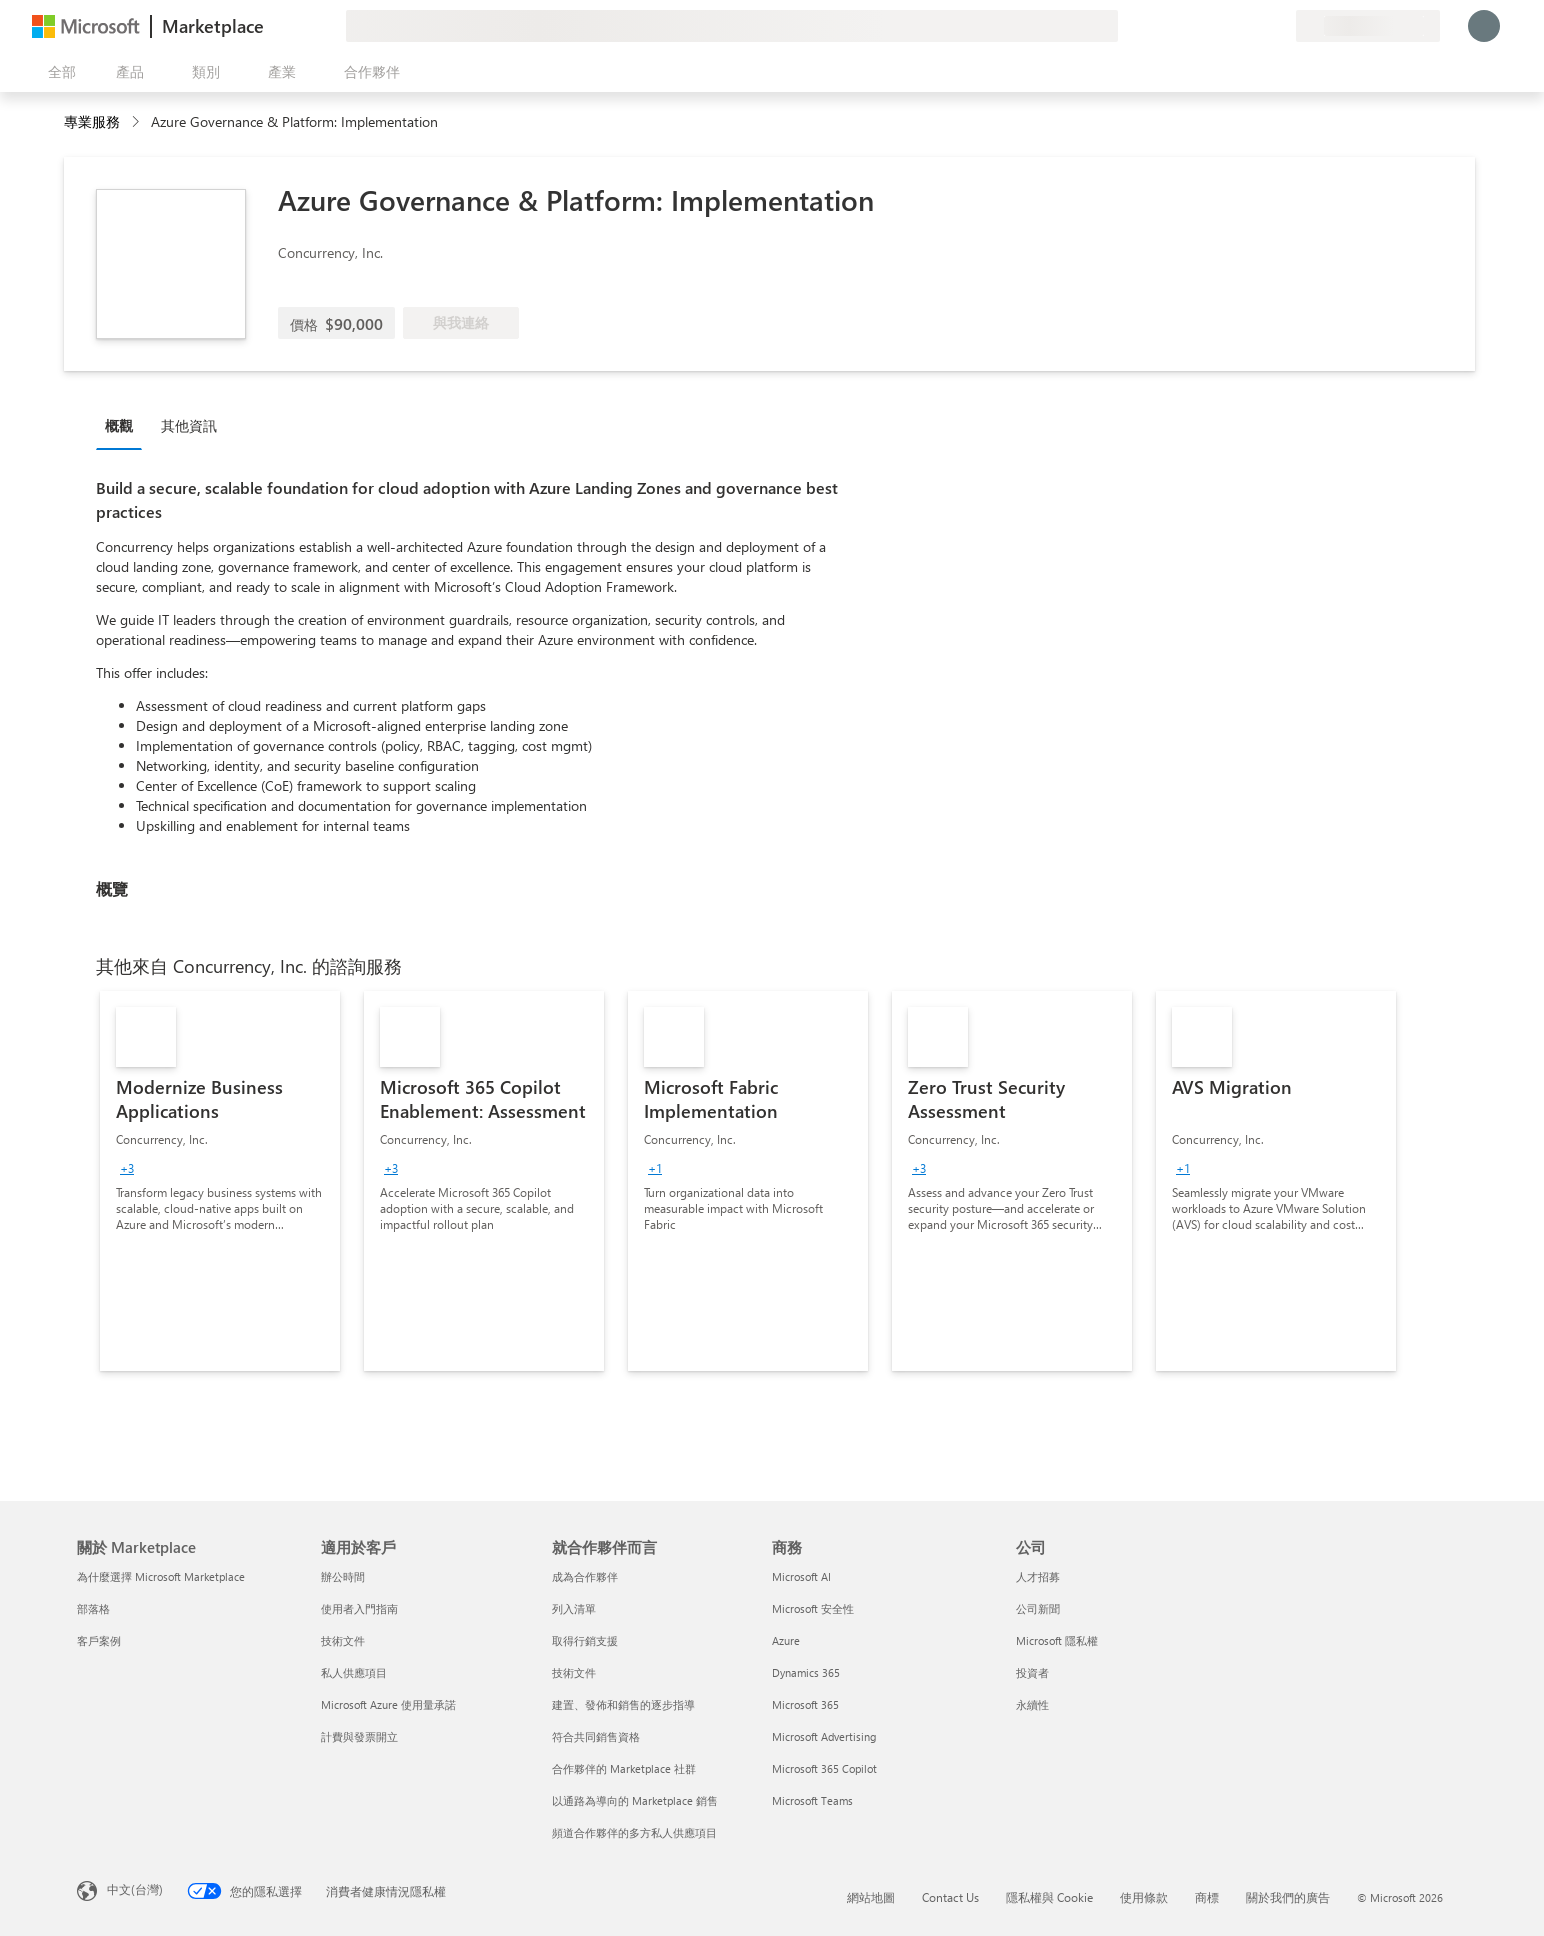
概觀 (119, 425)
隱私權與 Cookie (1049, 1897)
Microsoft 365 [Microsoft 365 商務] (805, 1704)
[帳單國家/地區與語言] (1368, 26)
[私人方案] (1280, 26)
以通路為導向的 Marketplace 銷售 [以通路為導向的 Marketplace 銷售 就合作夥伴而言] (635, 1800)
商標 (1207, 1897)
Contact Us (950, 1897)
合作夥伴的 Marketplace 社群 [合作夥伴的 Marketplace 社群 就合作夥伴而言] (624, 1768)
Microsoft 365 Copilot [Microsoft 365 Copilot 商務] (824, 1768)
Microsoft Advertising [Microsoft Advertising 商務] (824, 1736)
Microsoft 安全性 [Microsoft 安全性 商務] (813, 1608)
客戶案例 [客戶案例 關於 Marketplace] (99, 1640)
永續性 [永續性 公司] (1032, 1704)
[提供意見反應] (1208, 26)
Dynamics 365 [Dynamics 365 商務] (806, 1672)
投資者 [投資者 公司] (1032, 1672)
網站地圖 (871, 1897)
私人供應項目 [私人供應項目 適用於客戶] (354, 1672)
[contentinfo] (137, 122)
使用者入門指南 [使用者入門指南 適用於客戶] (359, 1608)
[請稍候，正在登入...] (1484, 26)
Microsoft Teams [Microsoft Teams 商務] (812, 1800)
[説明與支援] (1232, 26)
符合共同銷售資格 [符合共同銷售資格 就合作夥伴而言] (596, 1736)
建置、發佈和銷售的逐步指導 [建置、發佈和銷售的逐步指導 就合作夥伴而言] (623, 1704)
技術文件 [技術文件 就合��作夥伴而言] (574, 1672)
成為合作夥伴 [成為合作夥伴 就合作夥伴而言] (585, 1576)
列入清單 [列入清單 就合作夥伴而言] (574, 1608)
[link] (220, 1181)
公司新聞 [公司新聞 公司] (1038, 1608)
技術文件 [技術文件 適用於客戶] (343, 1640)
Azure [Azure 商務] (786, 1640)
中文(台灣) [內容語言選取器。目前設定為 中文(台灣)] (135, 1889)
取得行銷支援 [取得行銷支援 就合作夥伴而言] (585, 1640)
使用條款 (1144, 1897)
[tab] (124, 425)
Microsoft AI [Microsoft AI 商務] (801, 1576)
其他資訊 (189, 425)
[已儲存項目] (1256, 26)
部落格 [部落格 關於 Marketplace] (93, 1608)
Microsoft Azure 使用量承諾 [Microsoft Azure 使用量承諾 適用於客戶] (388, 1704)
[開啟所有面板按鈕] (58, 72)
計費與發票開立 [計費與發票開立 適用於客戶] (359, 1736)
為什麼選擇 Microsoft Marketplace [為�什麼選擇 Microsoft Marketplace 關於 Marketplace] (161, 1576)
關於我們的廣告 (1288, 1897)
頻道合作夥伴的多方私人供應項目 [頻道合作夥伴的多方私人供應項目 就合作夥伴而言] (634, 1832)
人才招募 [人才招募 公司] (1038, 1576)
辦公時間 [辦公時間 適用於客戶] (343, 1576)
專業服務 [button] (92, 121)
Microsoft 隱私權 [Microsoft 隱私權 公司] (1057, 1640)
